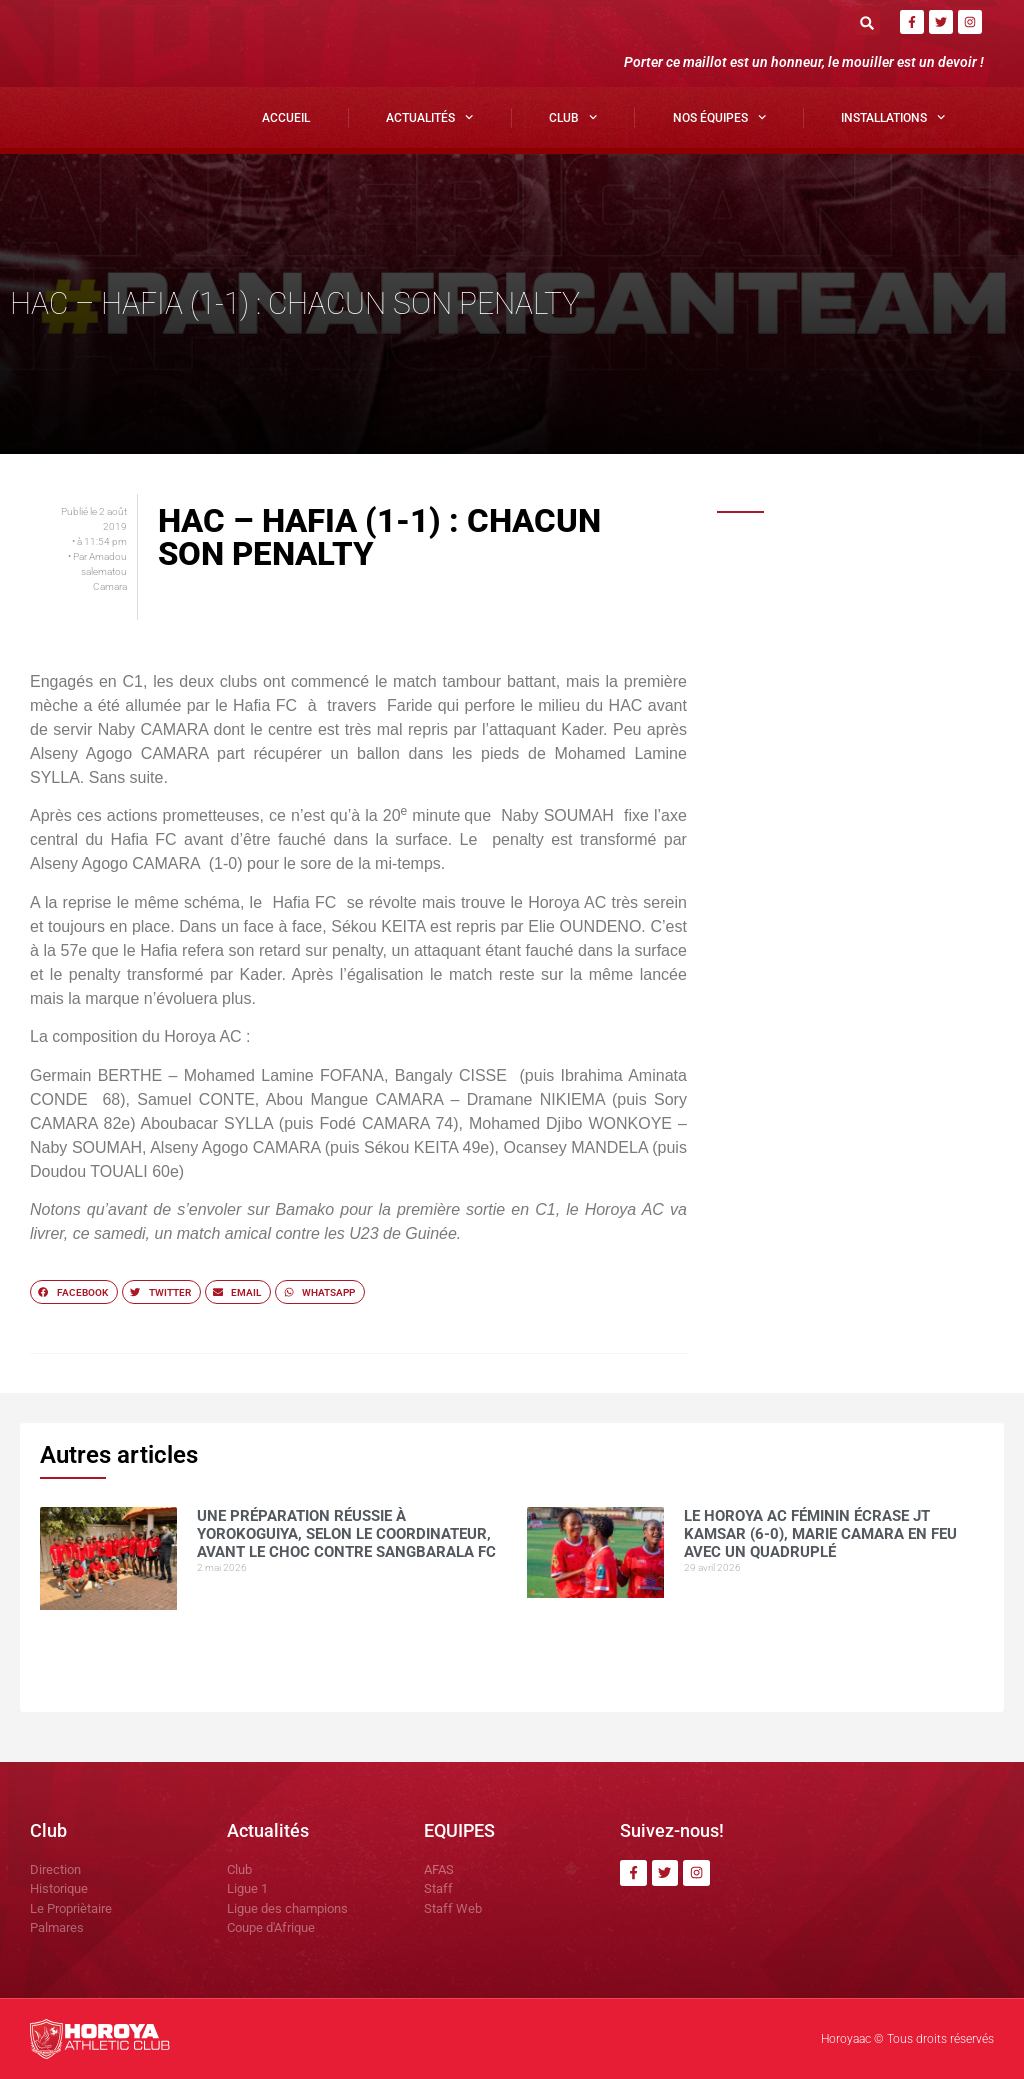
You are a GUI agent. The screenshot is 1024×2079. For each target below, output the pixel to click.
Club (573, 117)
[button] (867, 22)
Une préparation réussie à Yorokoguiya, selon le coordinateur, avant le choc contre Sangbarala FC (876, 572)
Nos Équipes (719, 117)
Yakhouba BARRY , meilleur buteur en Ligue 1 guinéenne (872, 848)
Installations (893, 117)
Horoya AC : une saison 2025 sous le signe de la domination (882, 753)
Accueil (286, 118)
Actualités (429, 117)
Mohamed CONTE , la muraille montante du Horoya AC (876, 942)
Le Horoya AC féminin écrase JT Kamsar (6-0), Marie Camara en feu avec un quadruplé (882, 665)
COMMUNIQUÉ (828, 1029)
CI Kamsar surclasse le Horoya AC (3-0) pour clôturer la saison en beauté (885, 1143)
